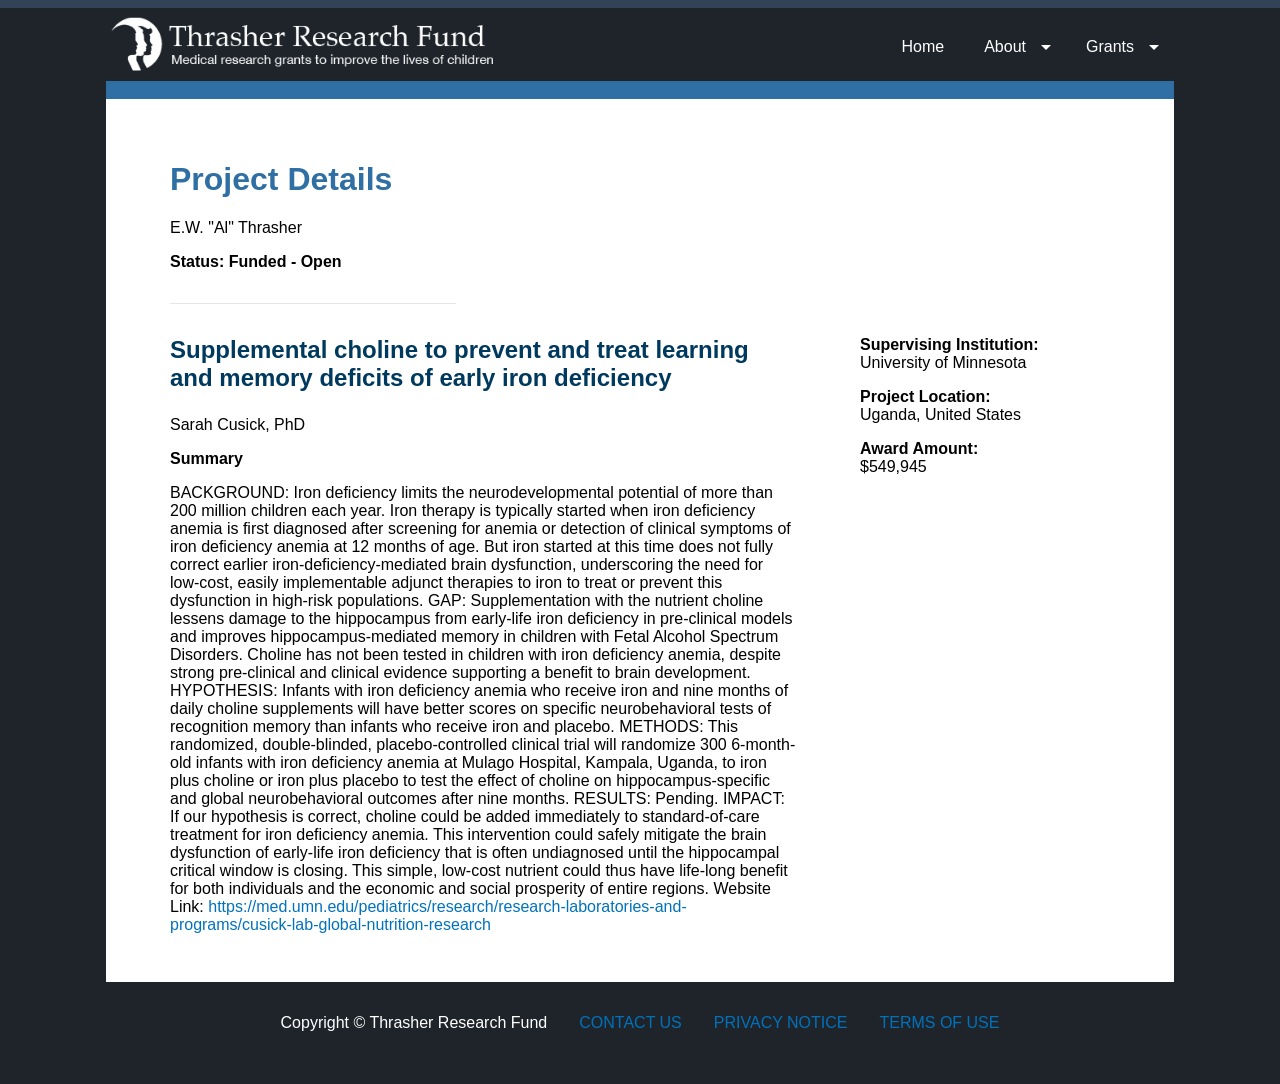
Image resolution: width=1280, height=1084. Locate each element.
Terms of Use (939, 1022)
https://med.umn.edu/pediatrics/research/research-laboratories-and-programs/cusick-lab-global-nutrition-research (428, 915)
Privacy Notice (781, 1022)
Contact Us (630, 1022)
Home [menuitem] (922, 46)
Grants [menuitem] (1110, 46)
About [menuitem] (1005, 46)
